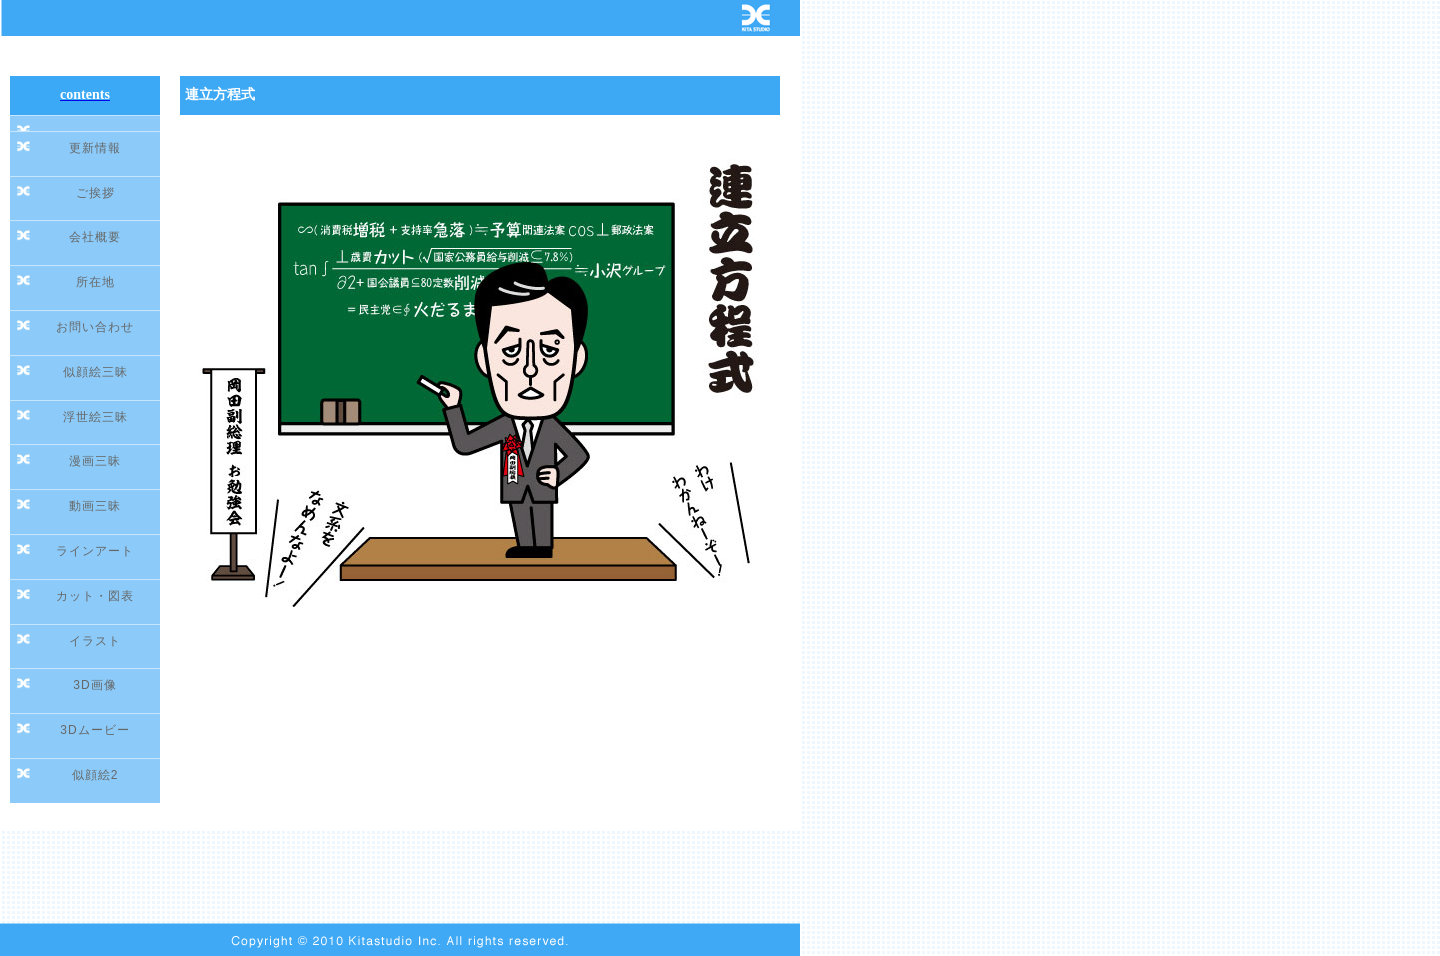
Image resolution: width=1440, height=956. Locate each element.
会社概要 (95, 237)
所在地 (95, 282)
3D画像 (94, 685)
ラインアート (95, 551)
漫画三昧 (95, 461)
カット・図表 (95, 596)
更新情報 (95, 148)
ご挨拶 (95, 193)
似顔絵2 (95, 775)
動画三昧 (95, 506)
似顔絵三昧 (95, 372)
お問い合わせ (95, 327)
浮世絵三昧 (95, 417)
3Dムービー (94, 730)
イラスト (95, 641)
